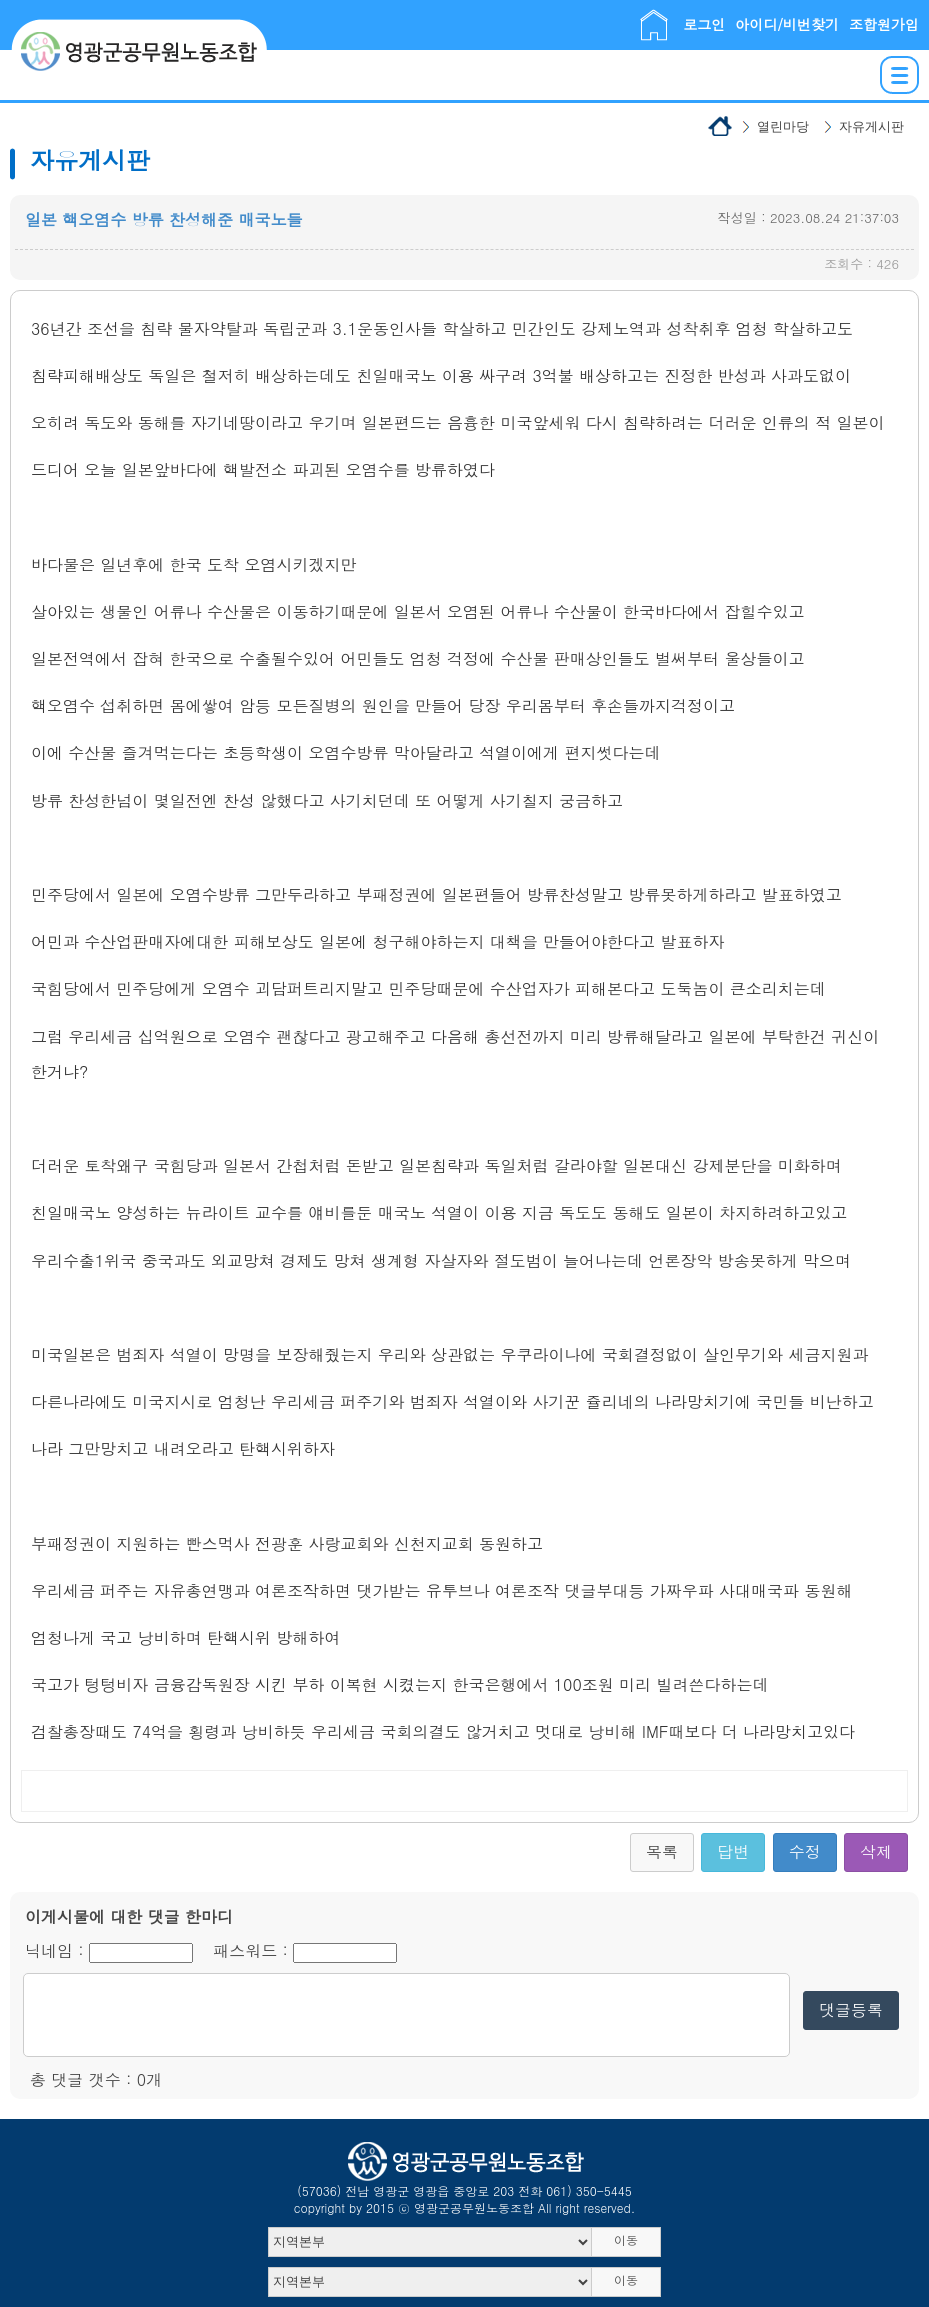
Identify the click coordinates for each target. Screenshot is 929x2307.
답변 (733, 1851)
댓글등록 (851, 2009)
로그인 (704, 24)
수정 (805, 1851)
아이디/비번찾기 (787, 24)
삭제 (876, 1851)
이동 (626, 2239)
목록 (662, 1851)
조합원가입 (884, 24)
